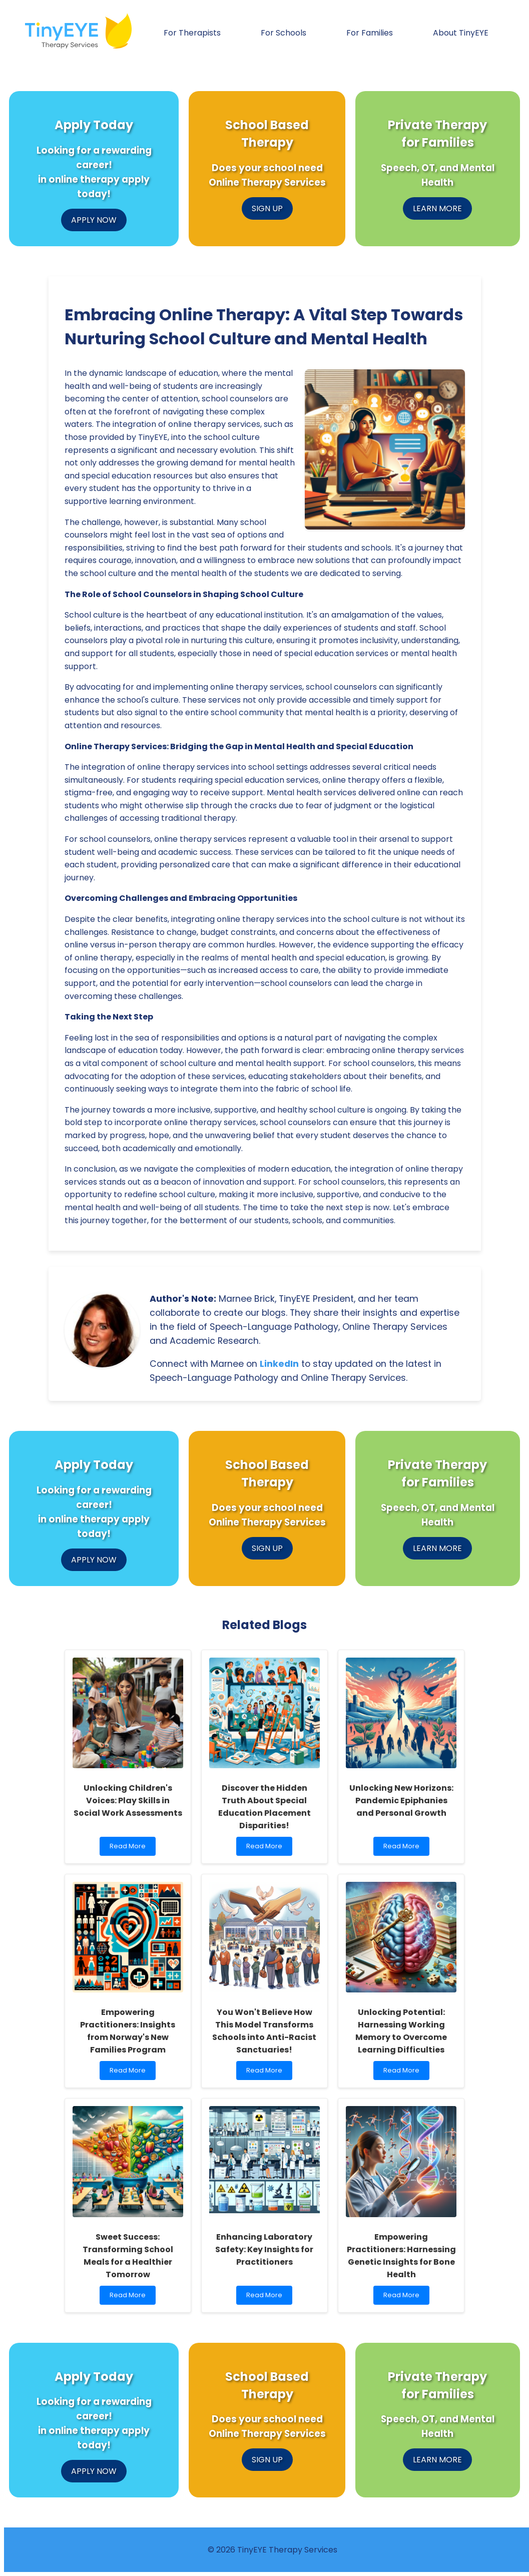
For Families (369, 33)
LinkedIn (279, 1364)
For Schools (283, 33)
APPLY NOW (94, 220)
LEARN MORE (437, 208)
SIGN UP (267, 208)
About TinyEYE (460, 33)
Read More (131, 1848)
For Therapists (192, 33)
